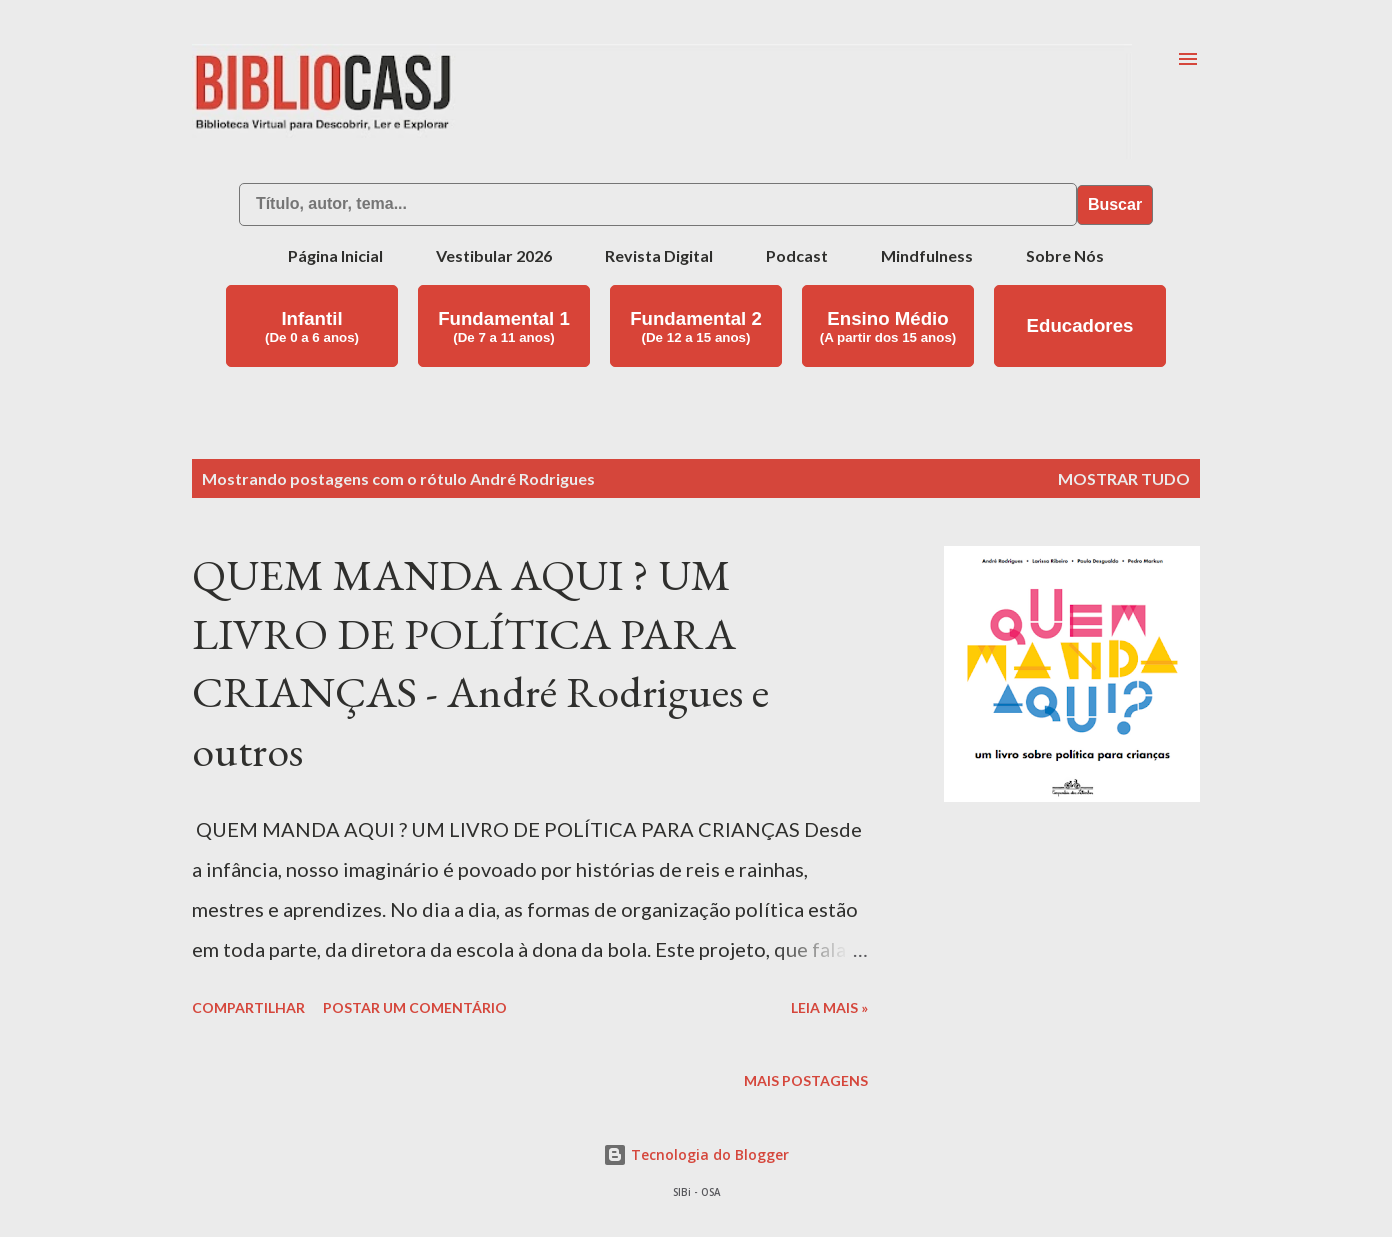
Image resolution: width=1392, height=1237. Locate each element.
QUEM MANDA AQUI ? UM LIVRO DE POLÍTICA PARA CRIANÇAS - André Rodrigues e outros (480, 662)
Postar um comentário (415, 1007)
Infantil (312, 326)
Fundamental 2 (696, 326)
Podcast (797, 255)
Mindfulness (927, 255)
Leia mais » (829, 1007)
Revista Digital (659, 255)
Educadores (1080, 325)
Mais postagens (806, 1080)
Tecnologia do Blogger (696, 1154)
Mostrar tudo (1124, 478)
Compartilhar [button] (248, 1007)
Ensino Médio (888, 326)
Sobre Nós (1065, 255)
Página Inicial (335, 255)
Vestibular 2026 (494, 255)
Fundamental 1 (504, 326)
